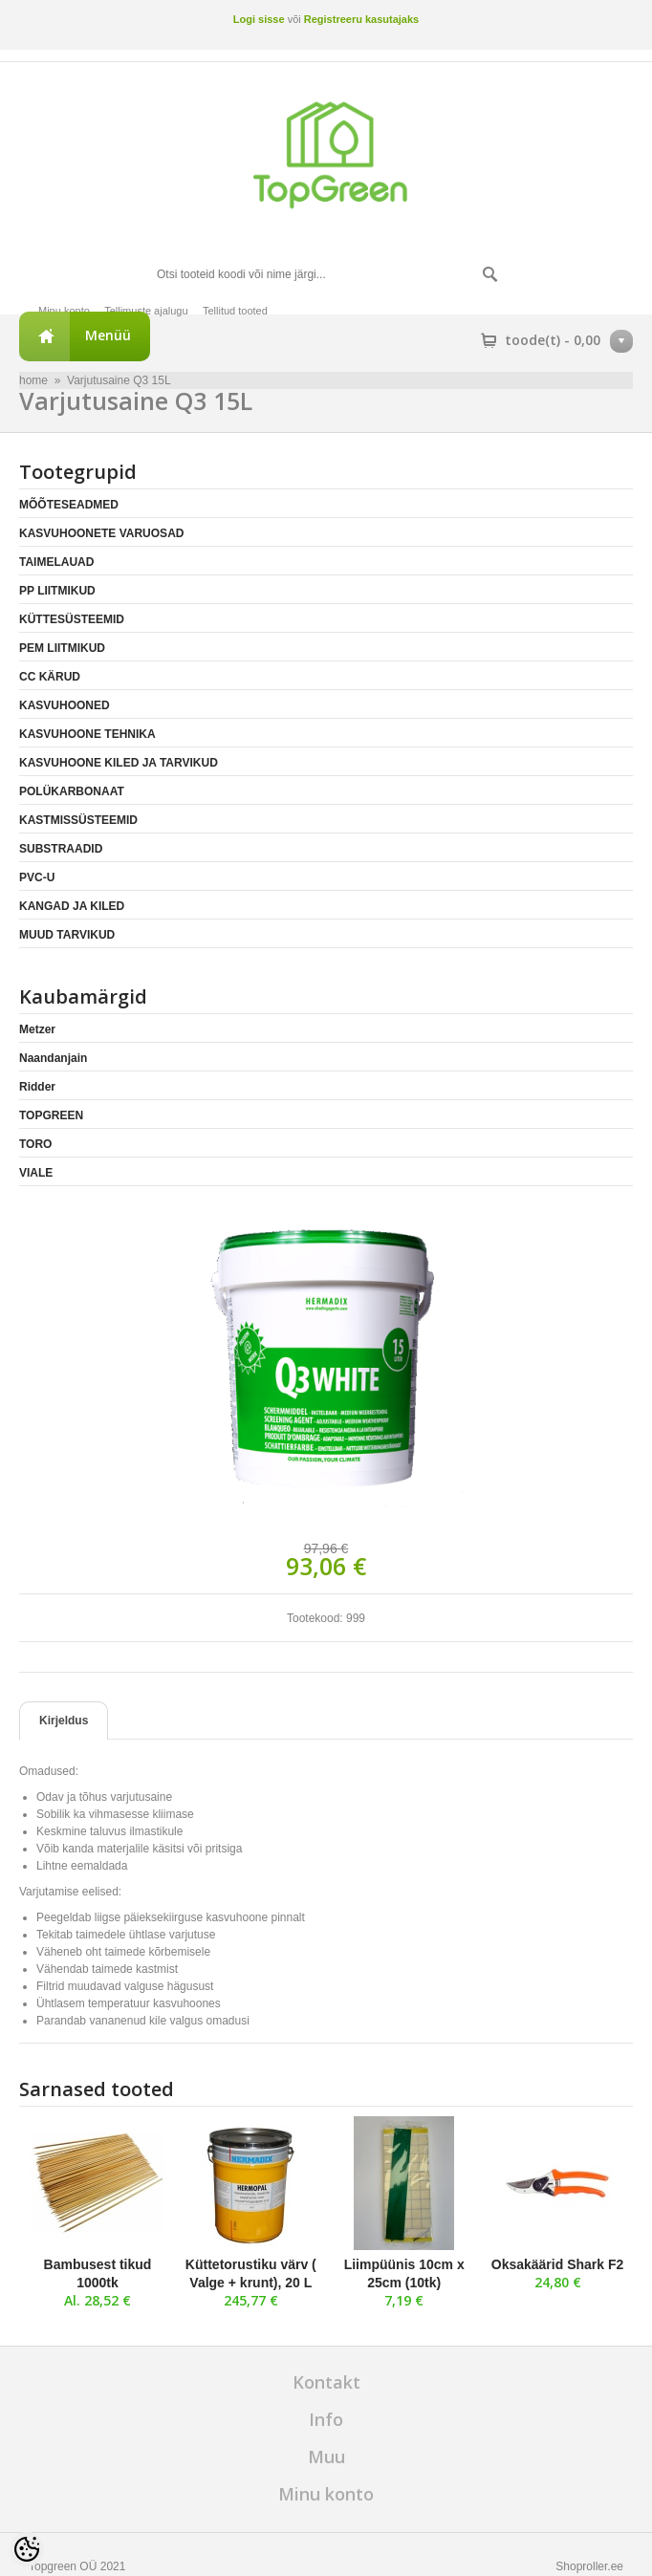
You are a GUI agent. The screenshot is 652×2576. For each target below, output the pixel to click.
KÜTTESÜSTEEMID (71, 619)
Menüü (108, 335)
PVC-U (36, 877)
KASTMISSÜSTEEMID (78, 820)
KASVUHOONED (64, 705)
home (33, 380)
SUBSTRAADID (60, 848)
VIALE (36, 1173)
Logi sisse (259, 19)
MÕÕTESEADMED (69, 504)
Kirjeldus (63, 1720)
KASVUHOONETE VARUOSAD (101, 533)
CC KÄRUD (49, 676)
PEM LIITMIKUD (62, 648)
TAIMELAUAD (56, 562)
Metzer (37, 1029)
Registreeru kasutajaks (361, 19)
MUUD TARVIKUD (67, 935)
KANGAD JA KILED (71, 906)
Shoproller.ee (589, 2566)
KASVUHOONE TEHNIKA (87, 734)
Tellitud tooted (235, 310)
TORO (35, 1144)
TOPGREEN (51, 1115)
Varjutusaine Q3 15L (119, 380)
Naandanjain (53, 1058)
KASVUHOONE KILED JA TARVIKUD (118, 762)
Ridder (37, 1086)
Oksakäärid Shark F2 (557, 2264)
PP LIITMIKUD (57, 590)
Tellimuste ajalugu (145, 310)
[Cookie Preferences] (27, 2549)
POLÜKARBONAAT (71, 791)
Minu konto (64, 310)
